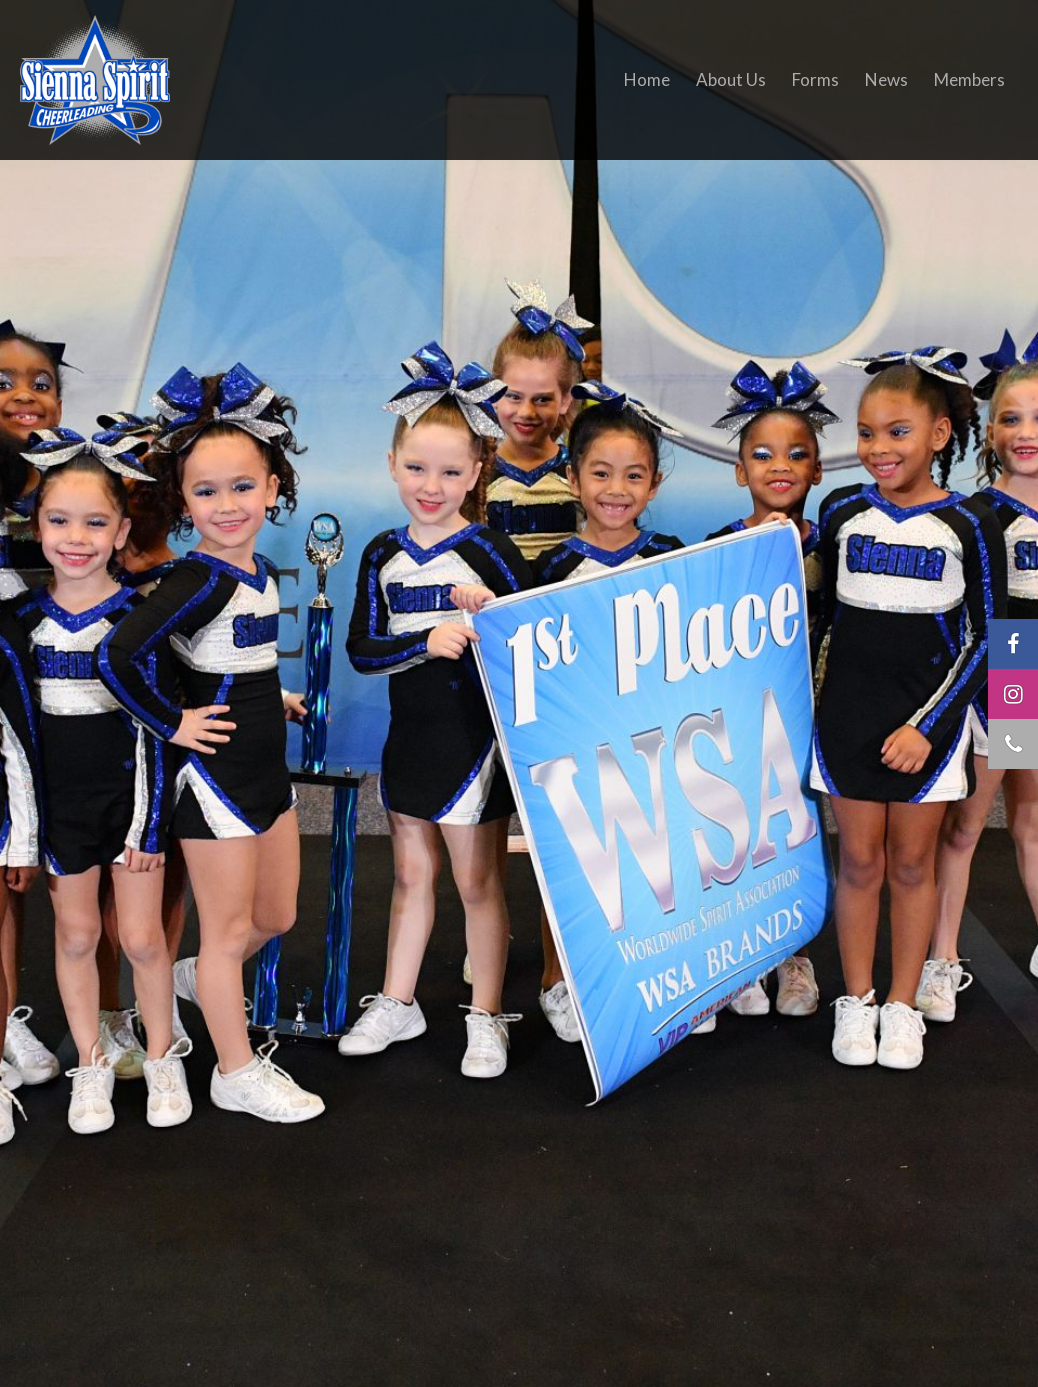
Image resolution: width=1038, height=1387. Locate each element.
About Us (731, 79)
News (886, 79)
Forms (815, 79)
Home (647, 79)
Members (969, 79)
